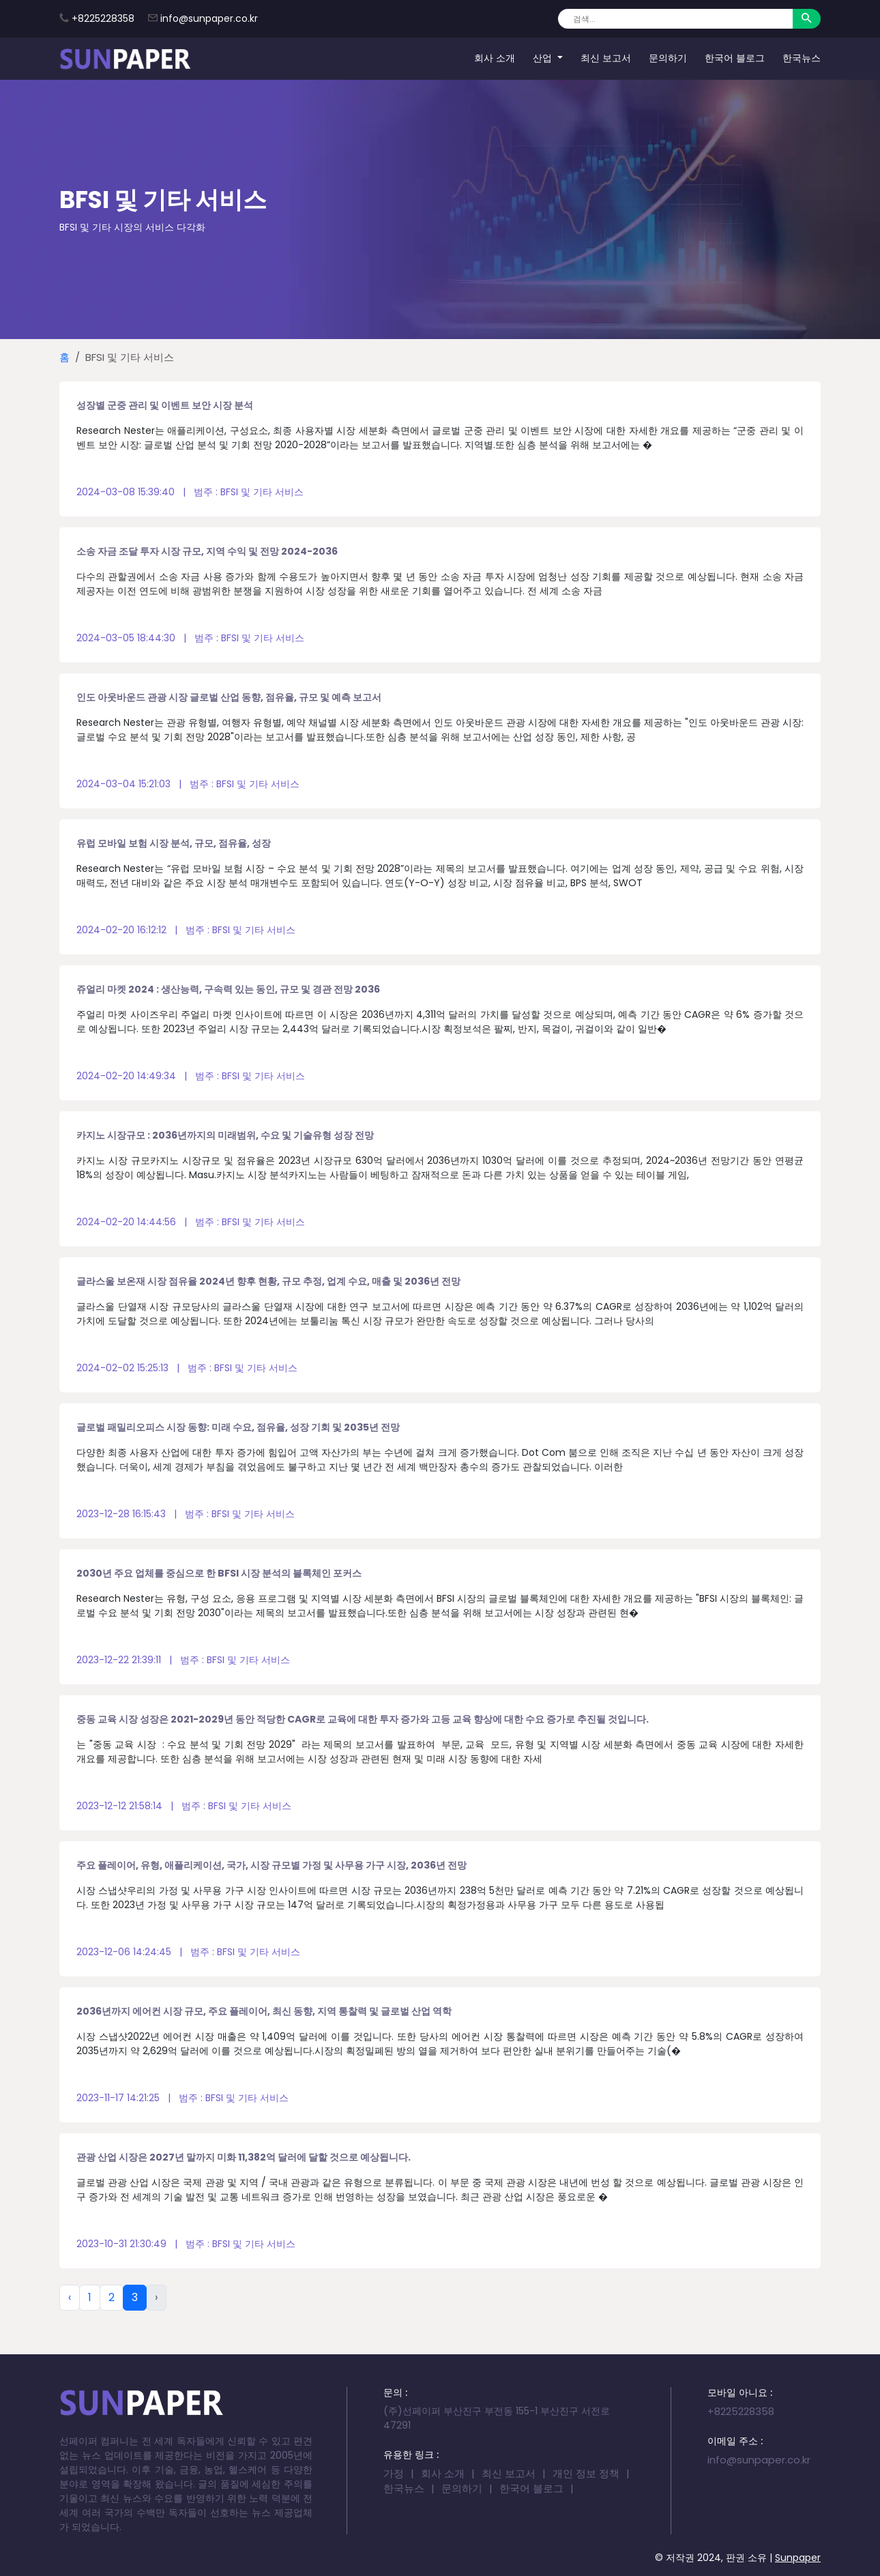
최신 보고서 (606, 58)
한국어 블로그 (735, 58)
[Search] (675, 19)
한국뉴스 (801, 58)
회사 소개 (494, 58)
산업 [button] (544, 58)
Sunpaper (798, 2557)
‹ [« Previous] (69, 2297)
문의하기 (668, 58)
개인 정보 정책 (586, 2473)
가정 (393, 2473)
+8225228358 (103, 18)
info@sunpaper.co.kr (209, 18)
